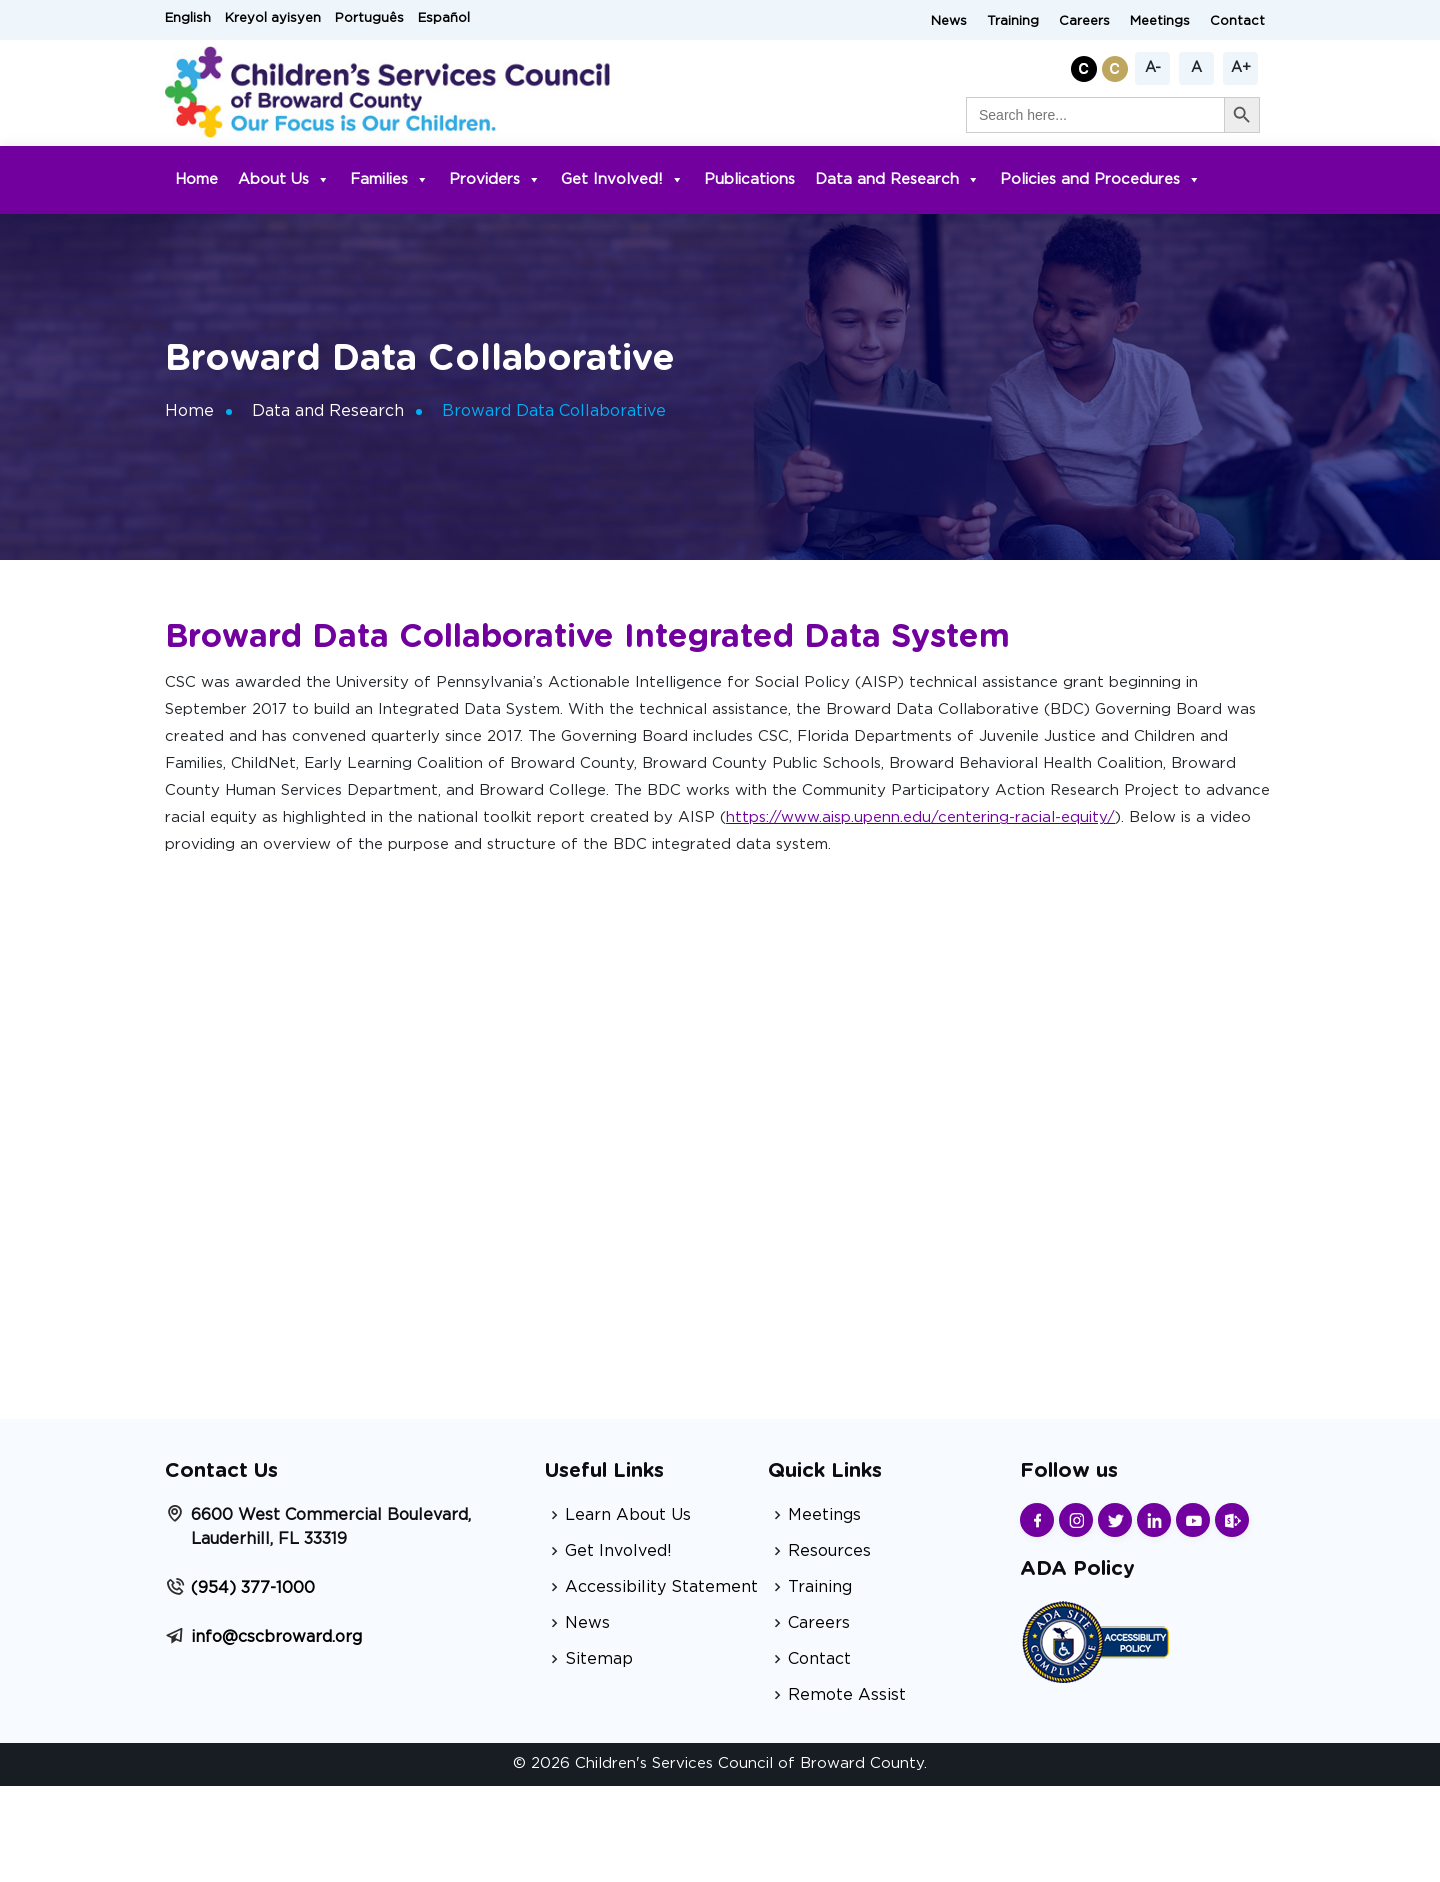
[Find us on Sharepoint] (1232, 1520)
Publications (749, 179)
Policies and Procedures (1100, 179)
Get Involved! (622, 179)
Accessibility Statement (661, 1587)
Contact (1237, 21)
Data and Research (897, 179)
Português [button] (369, 18)
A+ (1241, 68)
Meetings (1160, 21)
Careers (1084, 21)
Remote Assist (847, 1695)
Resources (829, 1551)
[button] (1086, 65)
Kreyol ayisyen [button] (273, 18)
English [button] (188, 18)
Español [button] (444, 18)
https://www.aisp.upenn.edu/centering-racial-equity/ (920, 817)
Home (196, 179)
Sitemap (599, 1659)
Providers (495, 179)
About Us (284, 179)
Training (1013, 21)
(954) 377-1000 (253, 1588)
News (949, 21)
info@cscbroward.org (276, 1637)
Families (389, 179)
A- (1153, 68)
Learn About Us (628, 1515)
